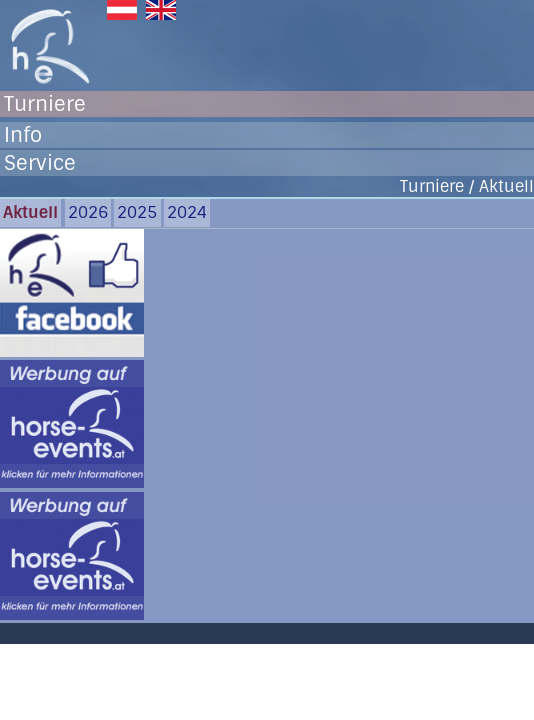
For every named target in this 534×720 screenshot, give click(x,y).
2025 (137, 212)
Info (23, 135)
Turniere (45, 104)
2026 (88, 212)
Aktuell (30, 212)
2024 (187, 212)
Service (40, 163)
